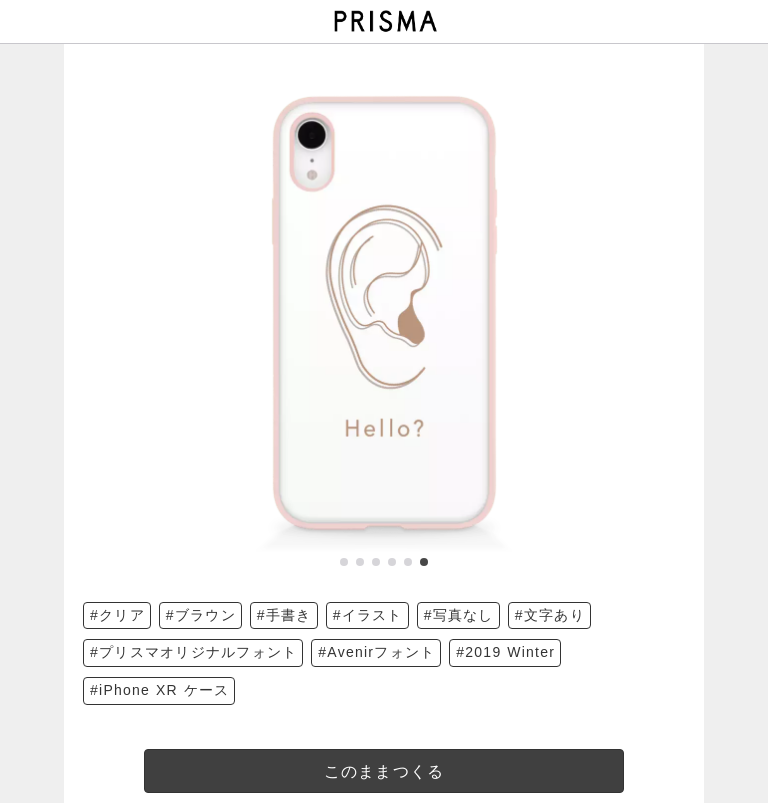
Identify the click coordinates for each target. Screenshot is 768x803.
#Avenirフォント (376, 652)
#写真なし (459, 615)
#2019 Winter (505, 652)
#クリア (117, 615)
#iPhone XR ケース (159, 690)
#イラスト (368, 615)
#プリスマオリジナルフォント (193, 652)
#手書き (284, 615)
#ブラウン (201, 615)
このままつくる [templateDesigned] (384, 771)
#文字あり (550, 615)
